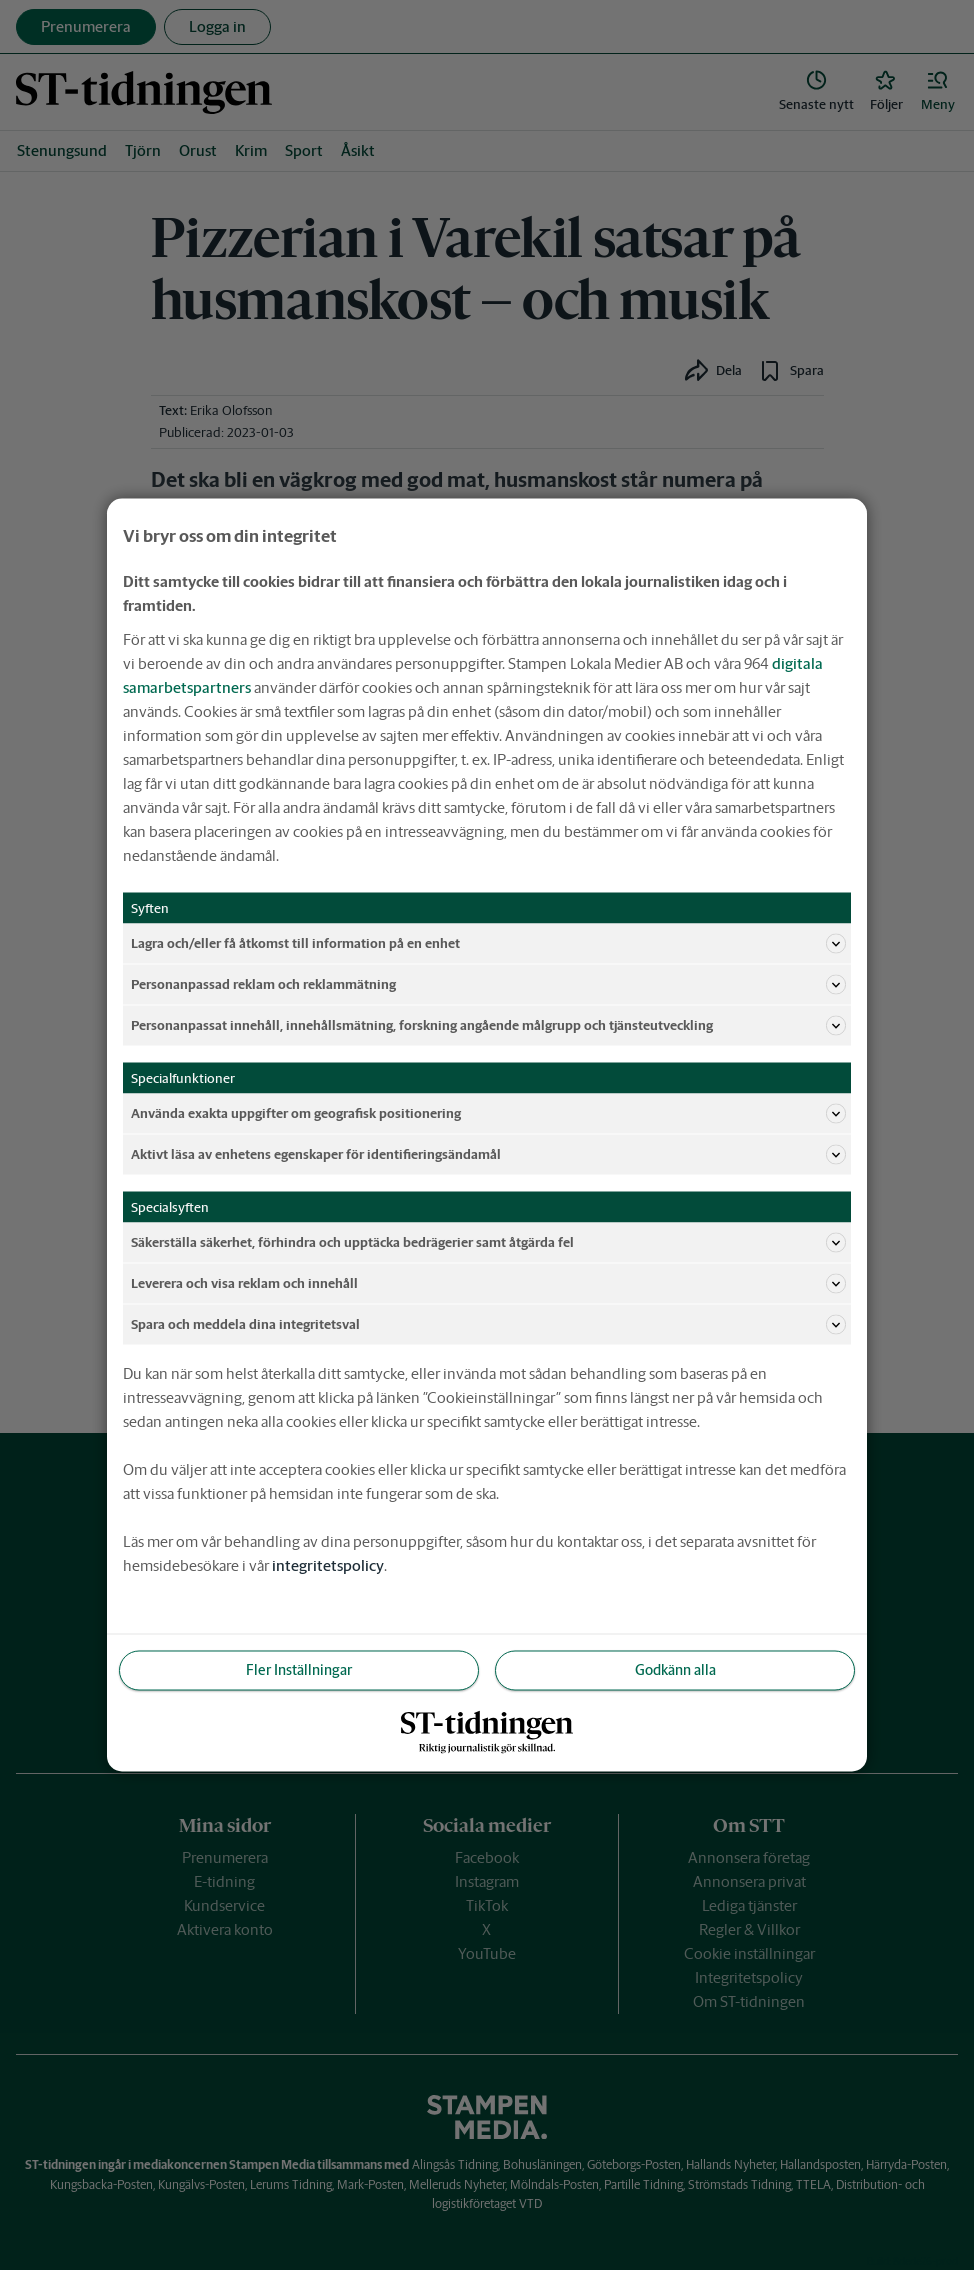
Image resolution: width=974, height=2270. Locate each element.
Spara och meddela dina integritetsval (488, 1325)
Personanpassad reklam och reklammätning (488, 985)
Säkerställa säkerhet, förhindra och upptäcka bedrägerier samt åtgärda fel (488, 1243)
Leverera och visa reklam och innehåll (488, 1284)
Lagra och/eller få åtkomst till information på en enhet (488, 944)
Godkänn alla (675, 1670)
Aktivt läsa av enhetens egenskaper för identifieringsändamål (488, 1155)
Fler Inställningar (299, 1670)
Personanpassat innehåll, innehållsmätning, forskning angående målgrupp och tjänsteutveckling (488, 1026)
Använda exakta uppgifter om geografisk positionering (488, 1114)
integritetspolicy (328, 1565)
